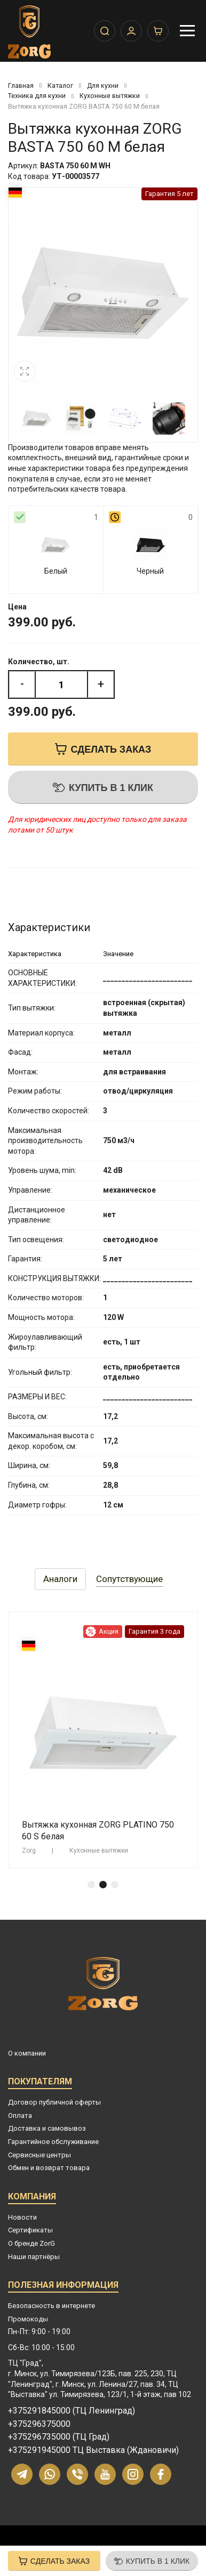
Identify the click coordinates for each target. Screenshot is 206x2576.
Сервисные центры (39, 2155)
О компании (27, 2053)
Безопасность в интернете (51, 2306)
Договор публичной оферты (54, 2102)
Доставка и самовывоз (47, 2128)
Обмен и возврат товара (49, 2168)
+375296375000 (39, 2424)
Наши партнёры (34, 2257)
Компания (32, 2198)
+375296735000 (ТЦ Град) (58, 2437)
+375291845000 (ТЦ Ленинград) (71, 2411)
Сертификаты (30, 2230)
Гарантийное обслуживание (53, 2142)
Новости (22, 2217)
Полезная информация (63, 2286)
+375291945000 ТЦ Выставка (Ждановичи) (93, 2450)
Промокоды (28, 2319)
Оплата (20, 2116)
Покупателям (40, 2083)
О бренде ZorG (31, 2243)
